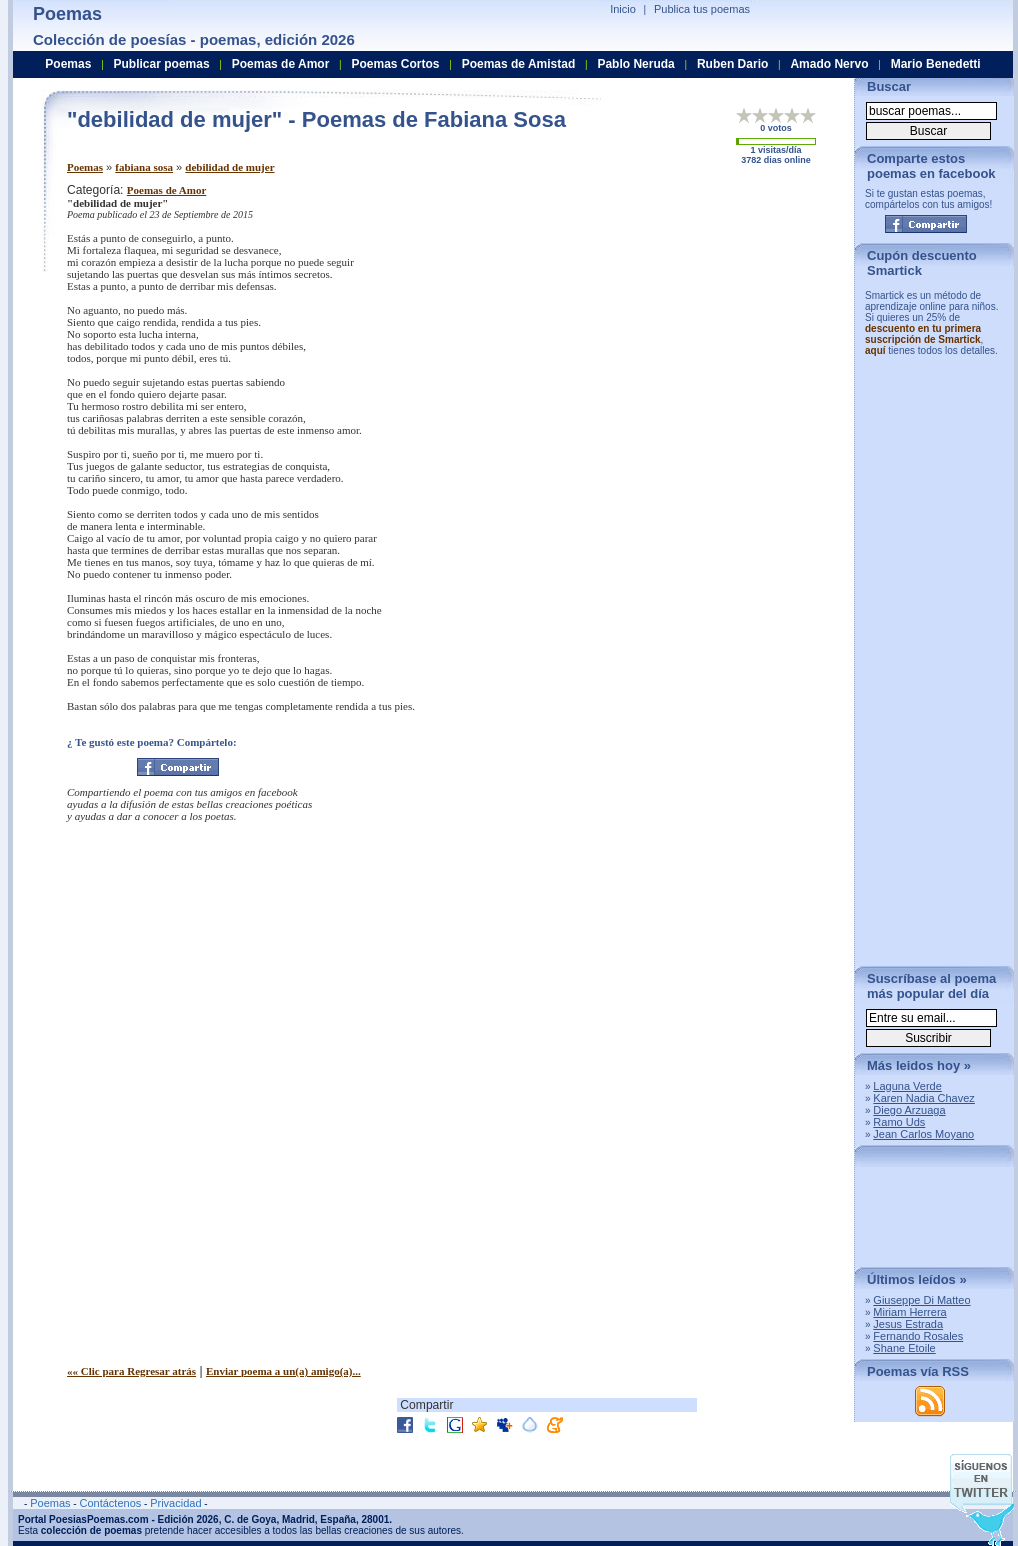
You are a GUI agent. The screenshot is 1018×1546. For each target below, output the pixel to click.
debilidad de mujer (229, 167)
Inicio (623, 9)
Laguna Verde (907, 1086)
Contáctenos (110, 1503)
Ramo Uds (899, 1122)
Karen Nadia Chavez (924, 1098)
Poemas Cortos (395, 64)
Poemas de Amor (166, 190)
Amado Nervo (829, 64)
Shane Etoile (904, 1348)
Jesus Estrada (908, 1324)
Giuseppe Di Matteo (921, 1300)
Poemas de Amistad (519, 64)
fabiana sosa (144, 167)
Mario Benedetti (936, 64)
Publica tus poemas (702, 9)
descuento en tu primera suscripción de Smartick (923, 334)
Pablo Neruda (635, 64)
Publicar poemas (162, 64)
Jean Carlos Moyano (923, 1134)
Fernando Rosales (918, 1336)
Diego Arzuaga (909, 1110)
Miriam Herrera (909, 1312)
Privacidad (175, 1503)
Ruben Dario (732, 64)
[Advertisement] (672, 323)
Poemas (85, 167)
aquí (875, 350)
